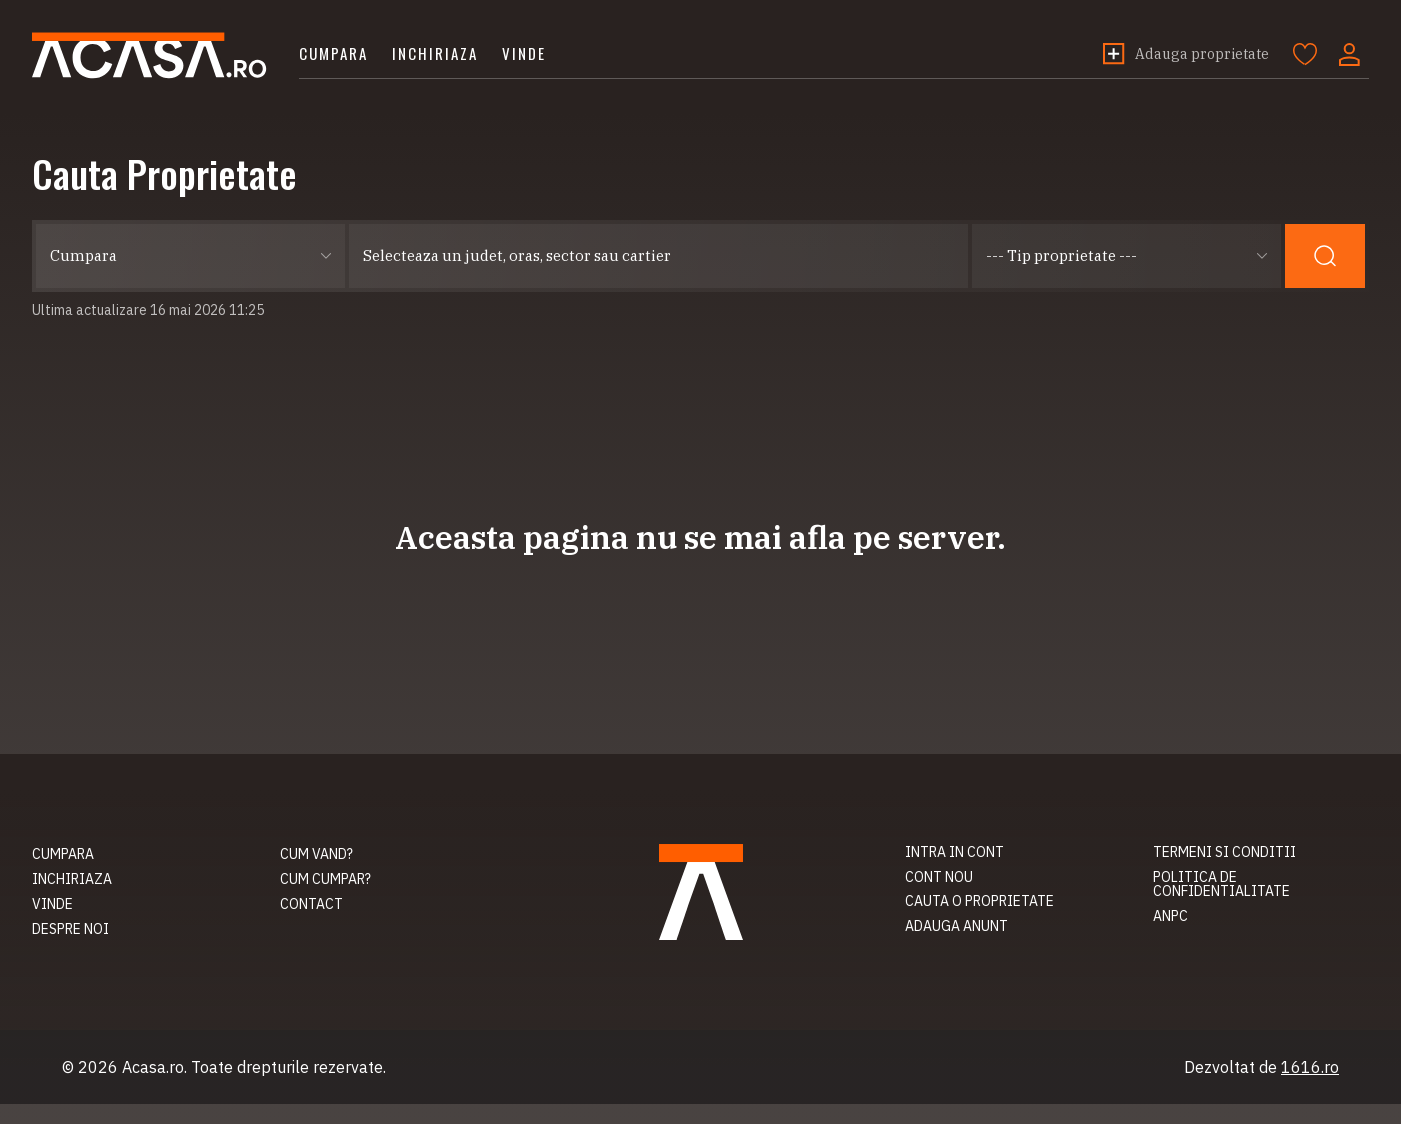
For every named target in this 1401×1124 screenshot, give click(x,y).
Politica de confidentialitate (1221, 884)
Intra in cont (954, 852)
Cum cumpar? (325, 879)
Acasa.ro (149, 55)
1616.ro (1310, 1067)
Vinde (524, 53)
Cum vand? (316, 854)
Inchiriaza (435, 53)
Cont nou (939, 877)
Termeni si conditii (1224, 852)
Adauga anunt (956, 926)
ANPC (1170, 916)
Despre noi (70, 929)
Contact (311, 904)
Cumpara (333, 53)
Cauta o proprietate (979, 901)
